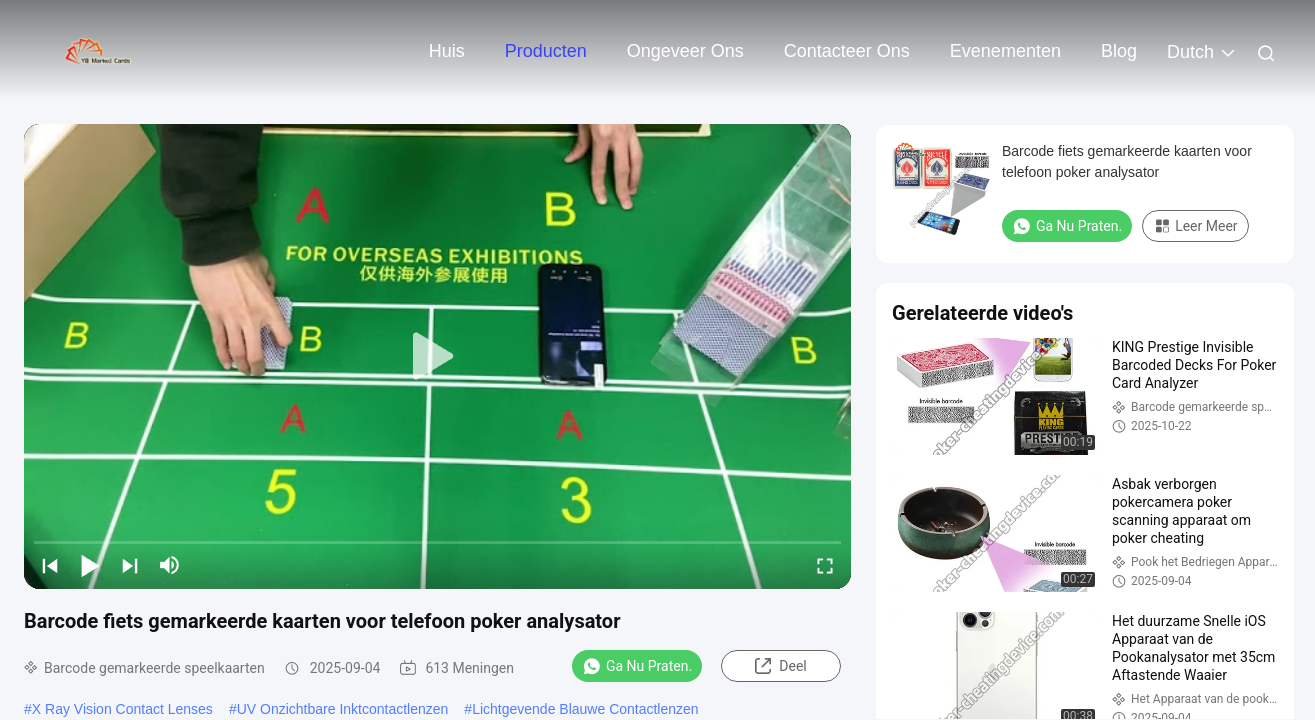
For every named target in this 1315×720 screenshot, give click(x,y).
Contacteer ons (847, 51)
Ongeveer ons (685, 51)
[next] (130, 565)
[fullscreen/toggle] (825, 565)
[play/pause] (90, 565)
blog (1119, 51)
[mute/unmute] (170, 565)
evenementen (1005, 51)
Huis (447, 51)
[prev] (50, 565)
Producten (546, 51)
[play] (438, 357)
